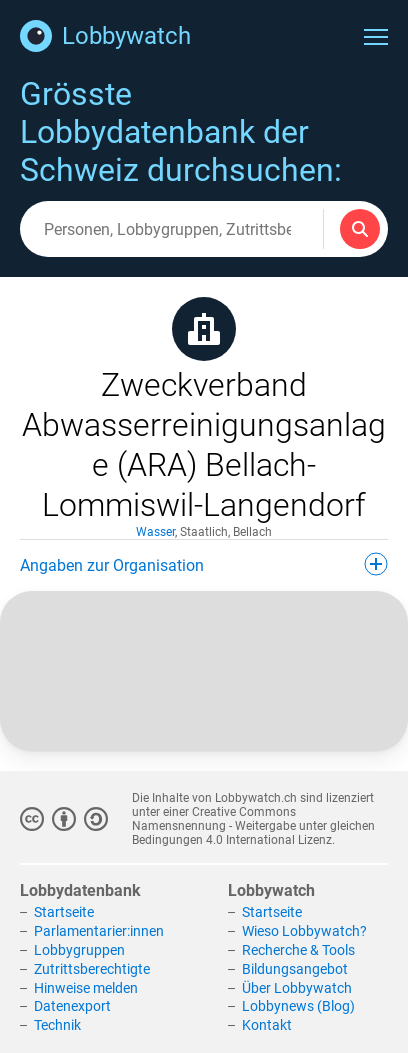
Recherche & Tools (298, 950)
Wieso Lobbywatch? (304, 931)
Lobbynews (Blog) (298, 1006)
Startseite (64, 912)
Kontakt (267, 1025)
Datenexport (72, 1006)
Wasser (155, 532)
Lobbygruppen (79, 950)
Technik (57, 1025)
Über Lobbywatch (297, 988)
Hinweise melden (86, 988)
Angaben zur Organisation (204, 564)
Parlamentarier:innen (99, 931)
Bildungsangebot (295, 969)
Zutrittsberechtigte (92, 969)
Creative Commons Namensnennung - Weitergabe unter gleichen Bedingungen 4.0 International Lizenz (253, 826)
